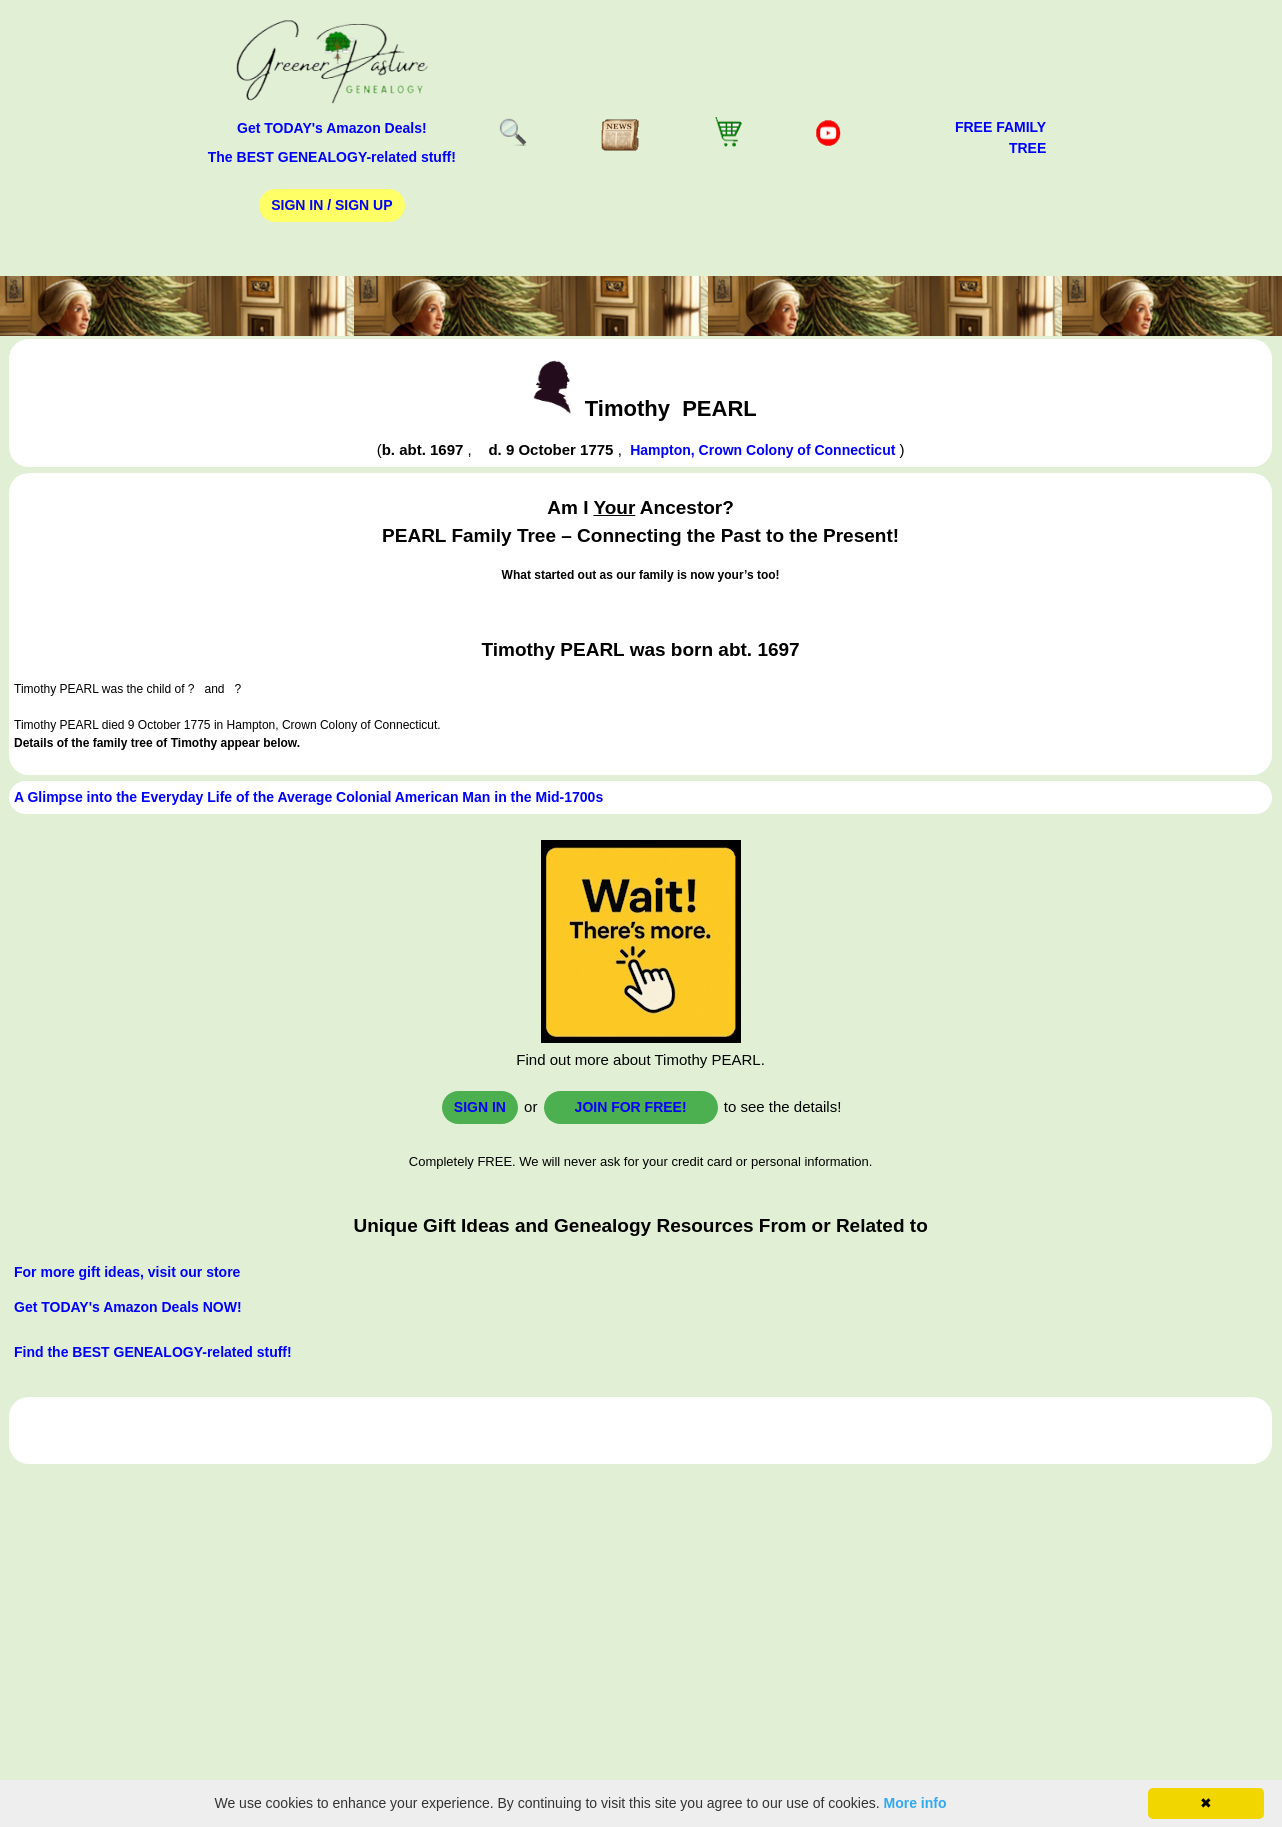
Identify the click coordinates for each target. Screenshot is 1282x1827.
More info (915, 1803)
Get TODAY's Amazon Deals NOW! (128, 1307)
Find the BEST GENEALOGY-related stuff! (153, 1352)
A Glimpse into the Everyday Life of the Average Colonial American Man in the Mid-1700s (308, 797)
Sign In (480, 1107)
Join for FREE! (631, 1107)
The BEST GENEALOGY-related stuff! (332, 157)
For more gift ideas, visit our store (127, 1272)
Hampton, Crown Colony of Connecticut (762, 450)
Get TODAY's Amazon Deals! (332, 128)
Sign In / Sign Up (331, 205)
